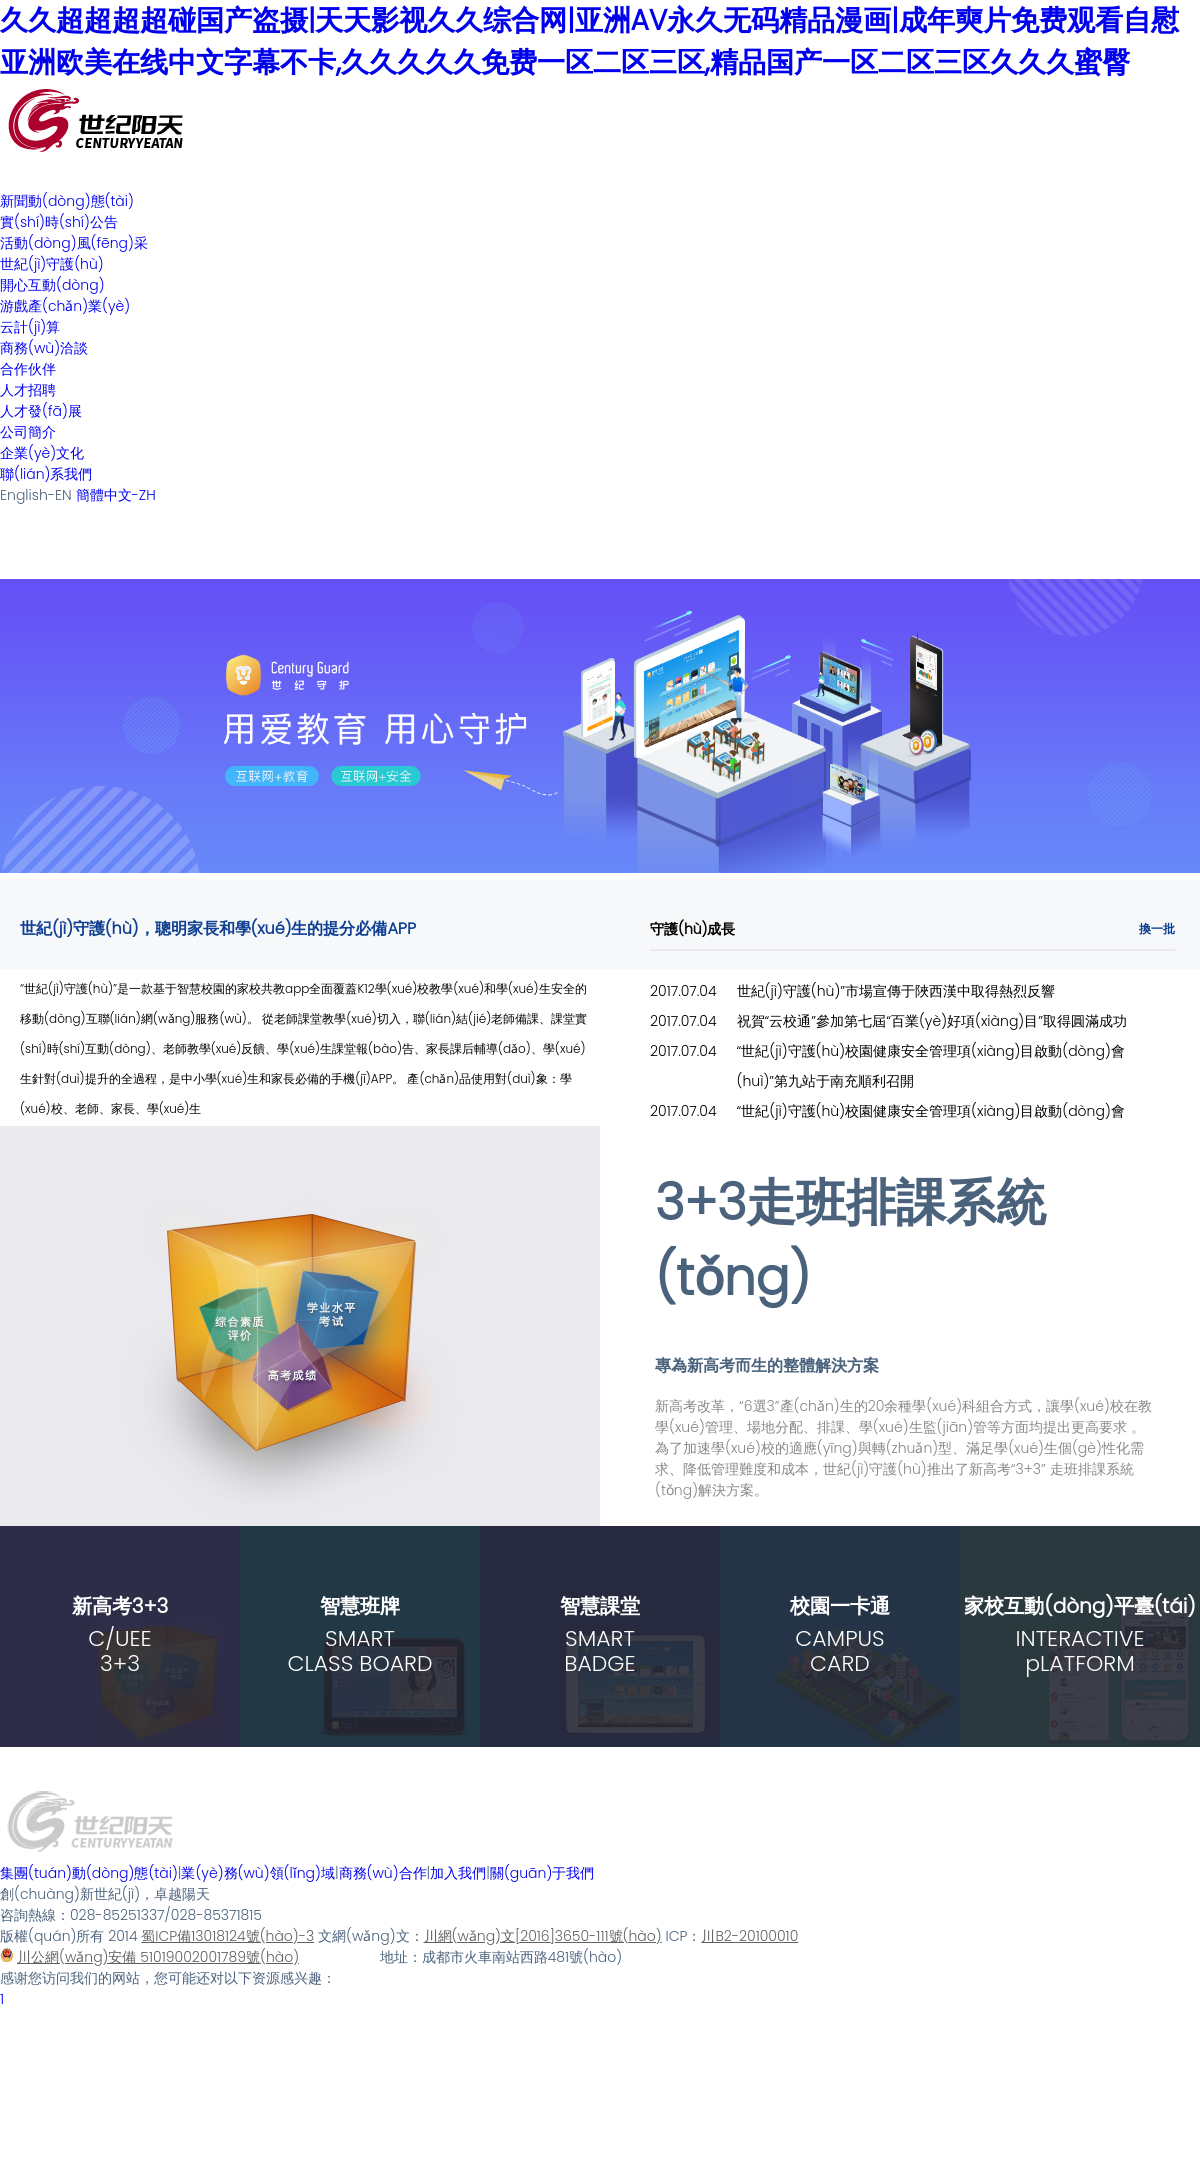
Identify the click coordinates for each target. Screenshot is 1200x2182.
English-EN (36, 495)
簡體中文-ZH (116, 495)
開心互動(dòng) (52, 285)
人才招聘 (28, 390)
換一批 (1157, 928)
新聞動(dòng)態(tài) (67, 201)
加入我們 (458, 1873)
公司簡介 (28, 432)
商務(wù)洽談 (44, 348)
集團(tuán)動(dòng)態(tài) (89, 1873)
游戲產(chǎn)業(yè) (65, 306)
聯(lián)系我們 (46, 474)
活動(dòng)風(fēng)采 (74, 243)
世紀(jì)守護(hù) (52, 264)
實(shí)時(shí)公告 (59, 222)
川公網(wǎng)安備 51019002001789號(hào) (149, 1957)
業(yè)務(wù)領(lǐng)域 (257, 1873)
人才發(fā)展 (41, 411)
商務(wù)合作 (383, 1873)
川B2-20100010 (749, 1936)
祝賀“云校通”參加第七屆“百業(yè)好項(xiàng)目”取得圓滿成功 (932, 1021)
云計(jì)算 (30, 327)
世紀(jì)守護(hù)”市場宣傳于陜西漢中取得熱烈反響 (896, 991)
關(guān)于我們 (542, 1873)
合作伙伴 (28, 369)
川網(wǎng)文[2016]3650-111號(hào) (543, 1936)
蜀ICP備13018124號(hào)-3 (227, 1936)
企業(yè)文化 (42, 453)
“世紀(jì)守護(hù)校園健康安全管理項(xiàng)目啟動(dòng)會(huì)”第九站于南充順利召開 (931, 1066)
